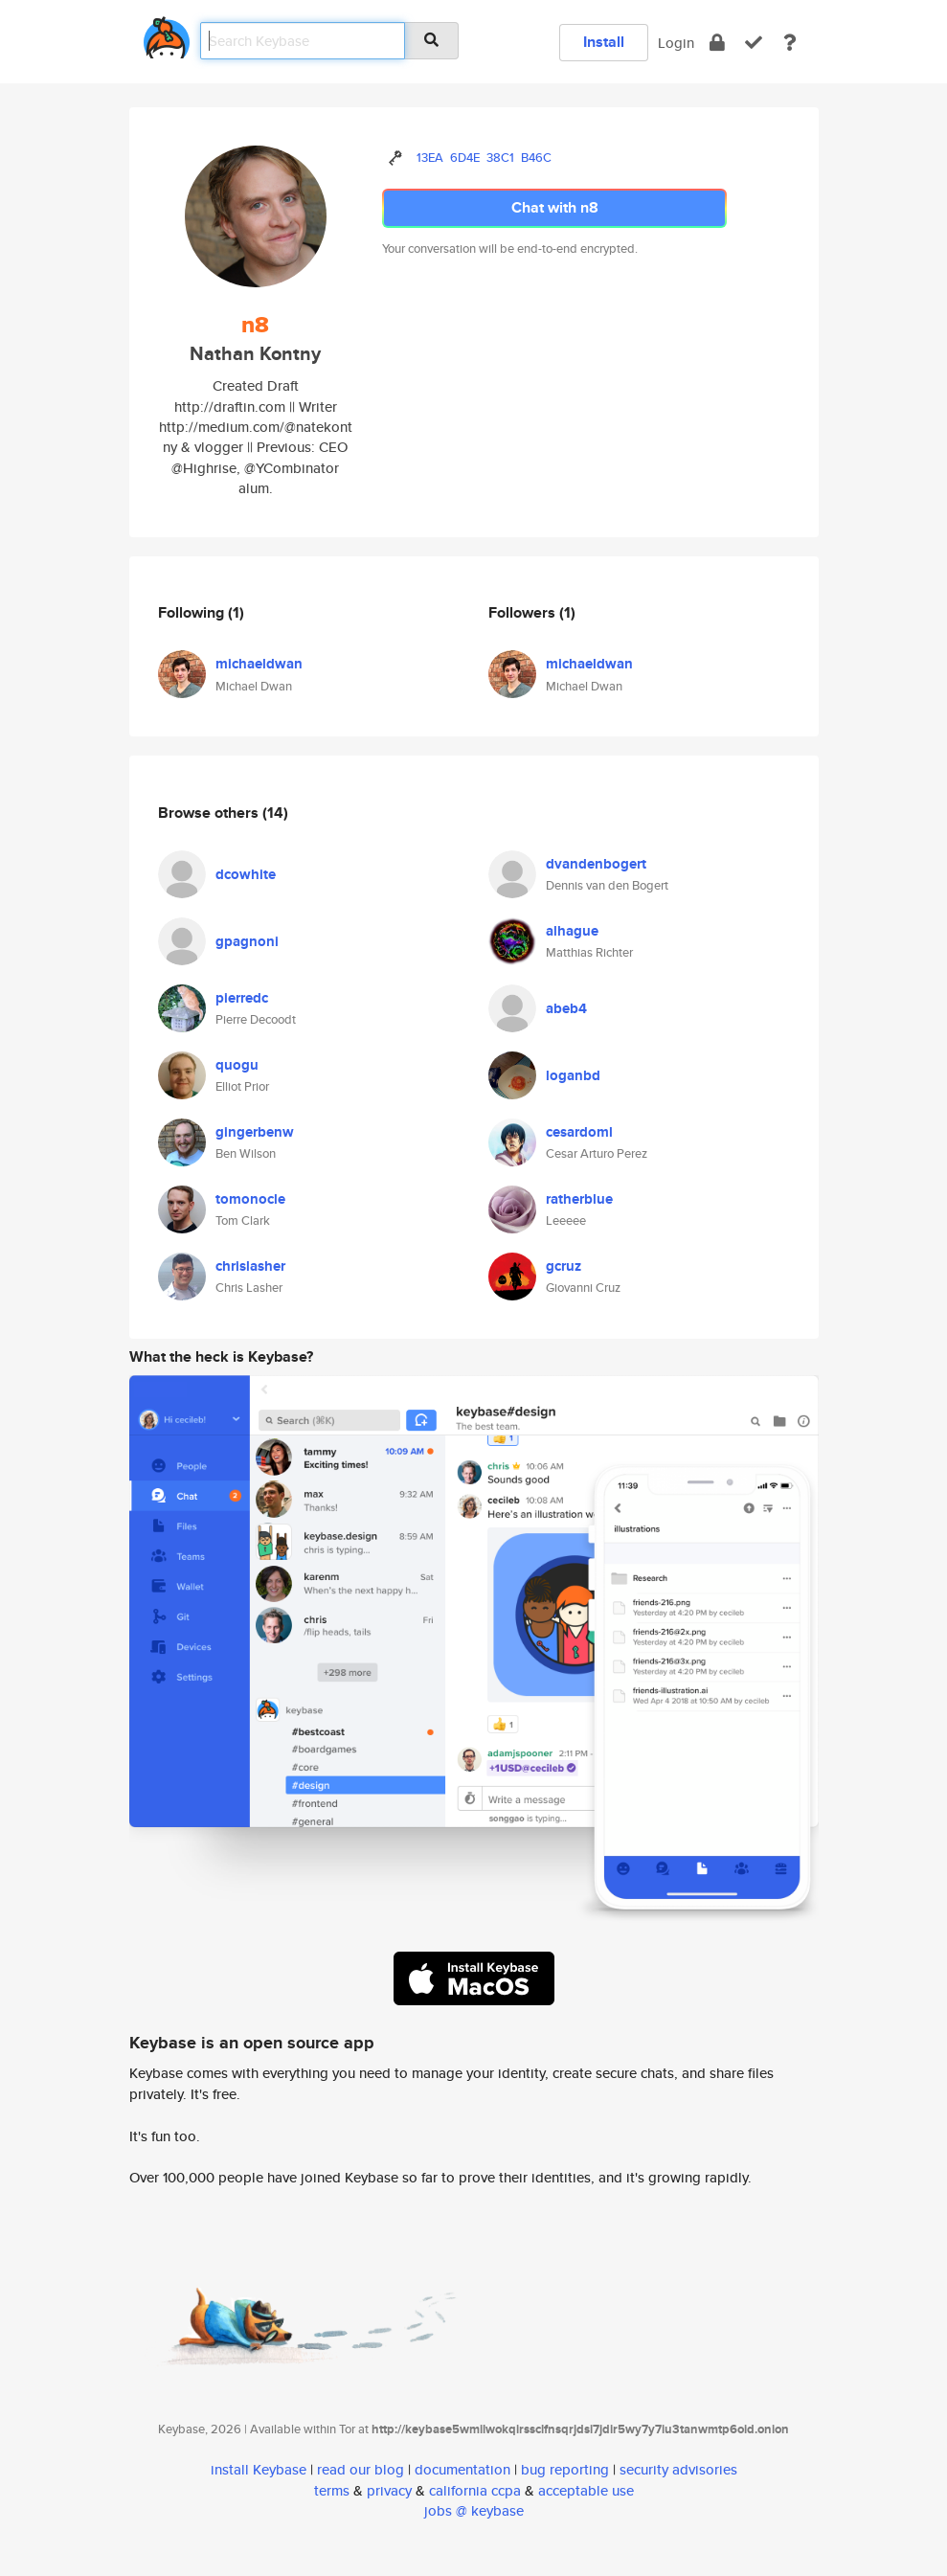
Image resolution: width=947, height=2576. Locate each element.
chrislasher (250, 1266)
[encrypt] (717, 43)
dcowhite (245, 874)
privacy (389, 2490)
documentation (462, 2469)
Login (676, 43)
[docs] (790, 43)
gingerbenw (254, 1131)
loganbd (573, 1075)
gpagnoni (247, 941)
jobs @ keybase (474, 2510)
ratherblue (579, 1198)
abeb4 (566, 1008)
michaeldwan (259, 663)
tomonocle (250, 1198)
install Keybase (258, 2469)
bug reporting (565, 2469)
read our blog (360, 2469)
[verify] (753, 43)
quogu (237, 1064)
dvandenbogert (596, 863)
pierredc (241, 997)
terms (331, 2490)
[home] (167, 34)
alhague (572, 930)
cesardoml (579, 1131)
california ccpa (475, 2490)
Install (603, 42)
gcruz (563, 1266)
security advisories (678, 2469)
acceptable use (586, 2490)
